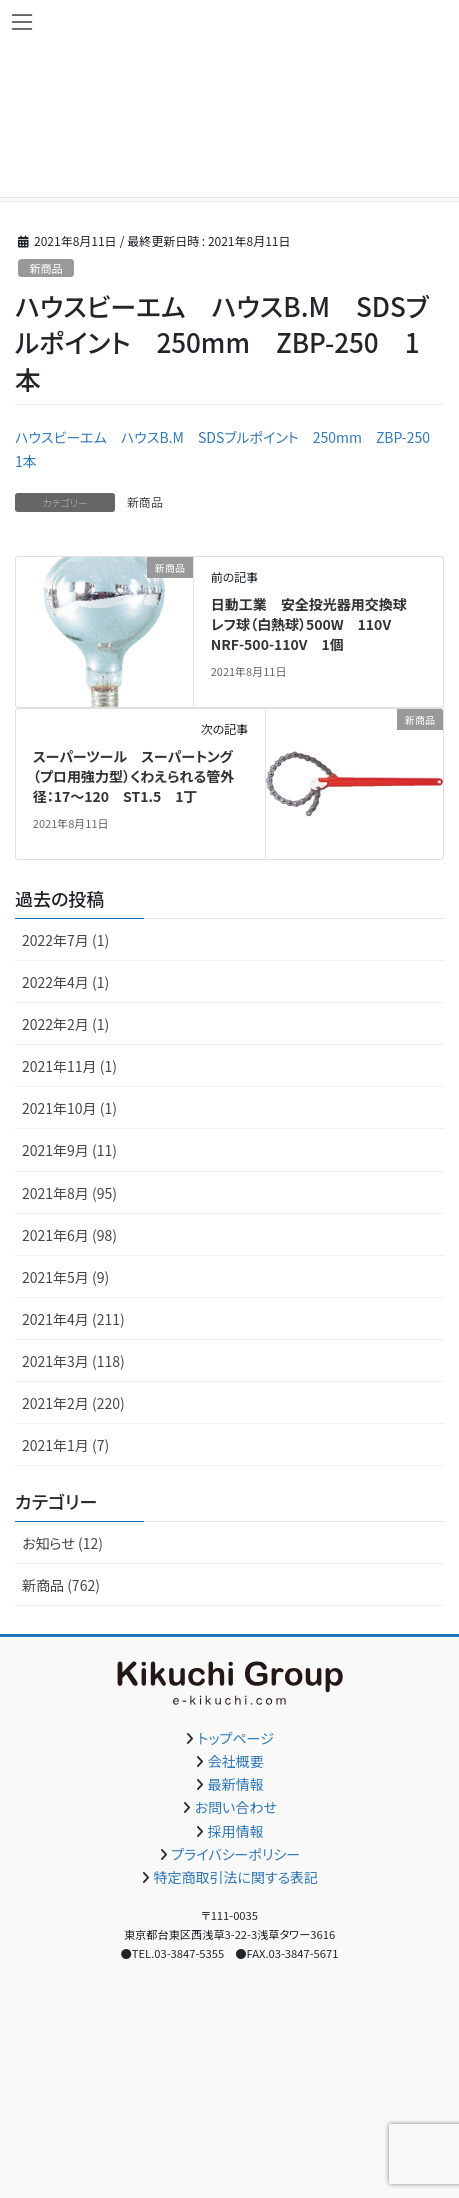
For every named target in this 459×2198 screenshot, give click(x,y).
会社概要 (236, 1761)
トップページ (236, 1738)
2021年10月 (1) (69, 1108)
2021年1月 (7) (65, 1445)
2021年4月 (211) (73, 1319)
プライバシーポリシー (235, 1854)
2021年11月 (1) (69, 1066)
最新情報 (236, 1784)
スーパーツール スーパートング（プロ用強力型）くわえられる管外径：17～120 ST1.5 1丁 (133, 775)
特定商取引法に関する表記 (235, 1877)
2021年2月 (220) (73, 1403)
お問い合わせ (236, 1807)
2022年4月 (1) (65, 982)
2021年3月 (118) (73, 1361)
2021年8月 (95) (69, 1193)
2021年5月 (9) (65, 1277)
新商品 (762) (61, 1585)
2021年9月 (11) (69, 1150)
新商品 (46, 268)
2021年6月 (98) (69, 1235)
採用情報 (236, 1831)
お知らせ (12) (62, 1543)
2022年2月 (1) (65, 1024)
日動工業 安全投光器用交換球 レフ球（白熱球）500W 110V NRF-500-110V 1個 (316, 623)
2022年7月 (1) (65, 940)
